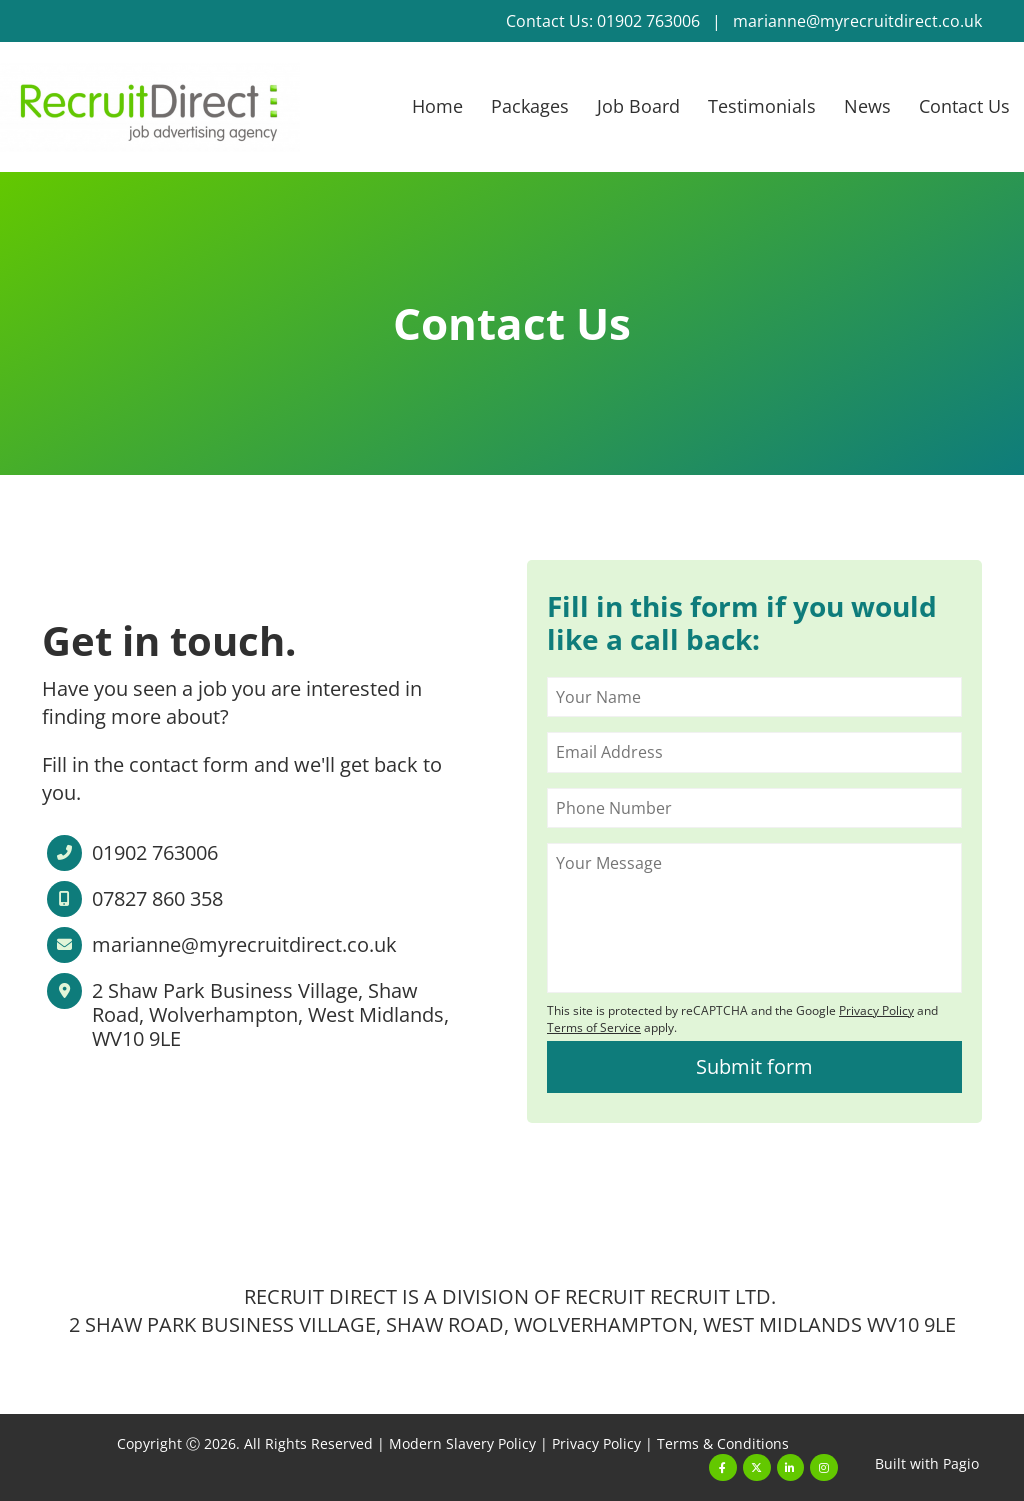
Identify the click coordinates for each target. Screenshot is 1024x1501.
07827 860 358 (157, 899)
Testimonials (762, 106)
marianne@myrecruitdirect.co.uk (857, 21)
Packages (530, 106)
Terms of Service (594, 1027)
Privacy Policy (596, 1443)
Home (437, 106)
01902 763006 (155, 853)
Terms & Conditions (723, 1443)
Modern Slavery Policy (462, 1443)
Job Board (638, 106)
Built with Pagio (927, 1463)
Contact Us (964, 106)
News (867, 106)
